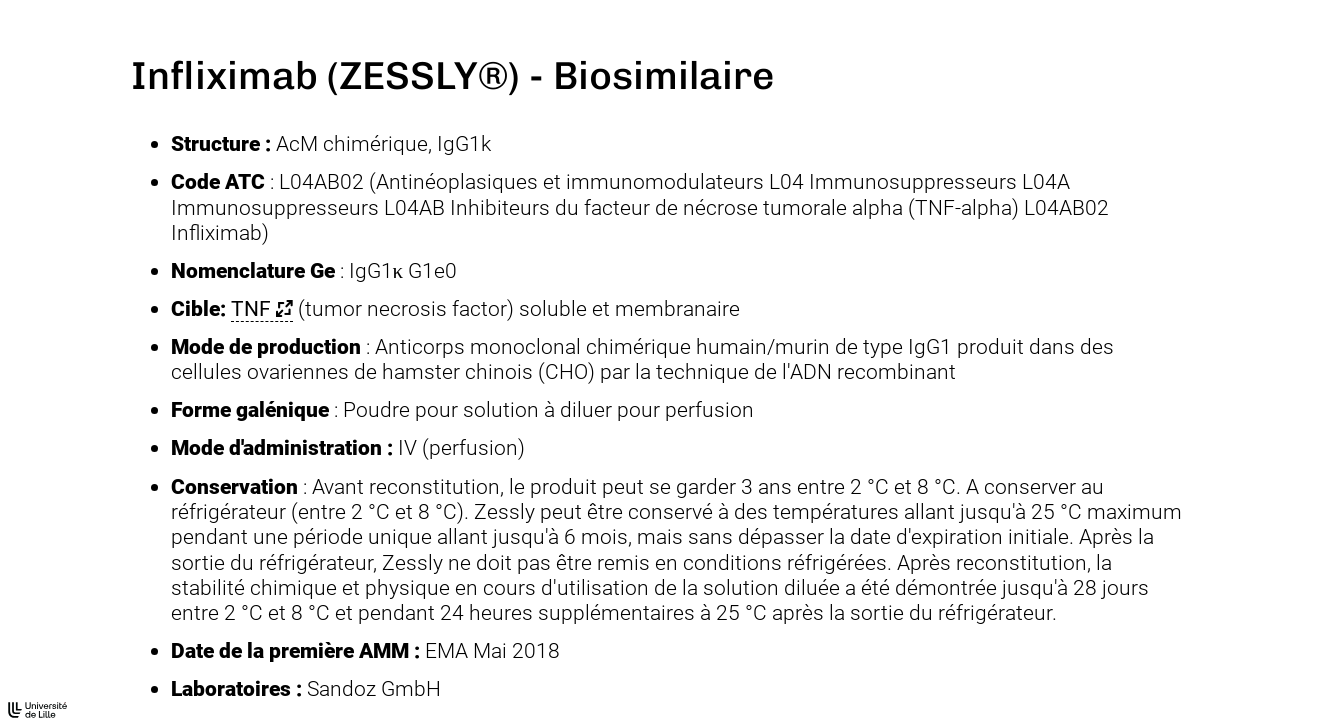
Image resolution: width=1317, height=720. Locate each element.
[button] (262, 309)
